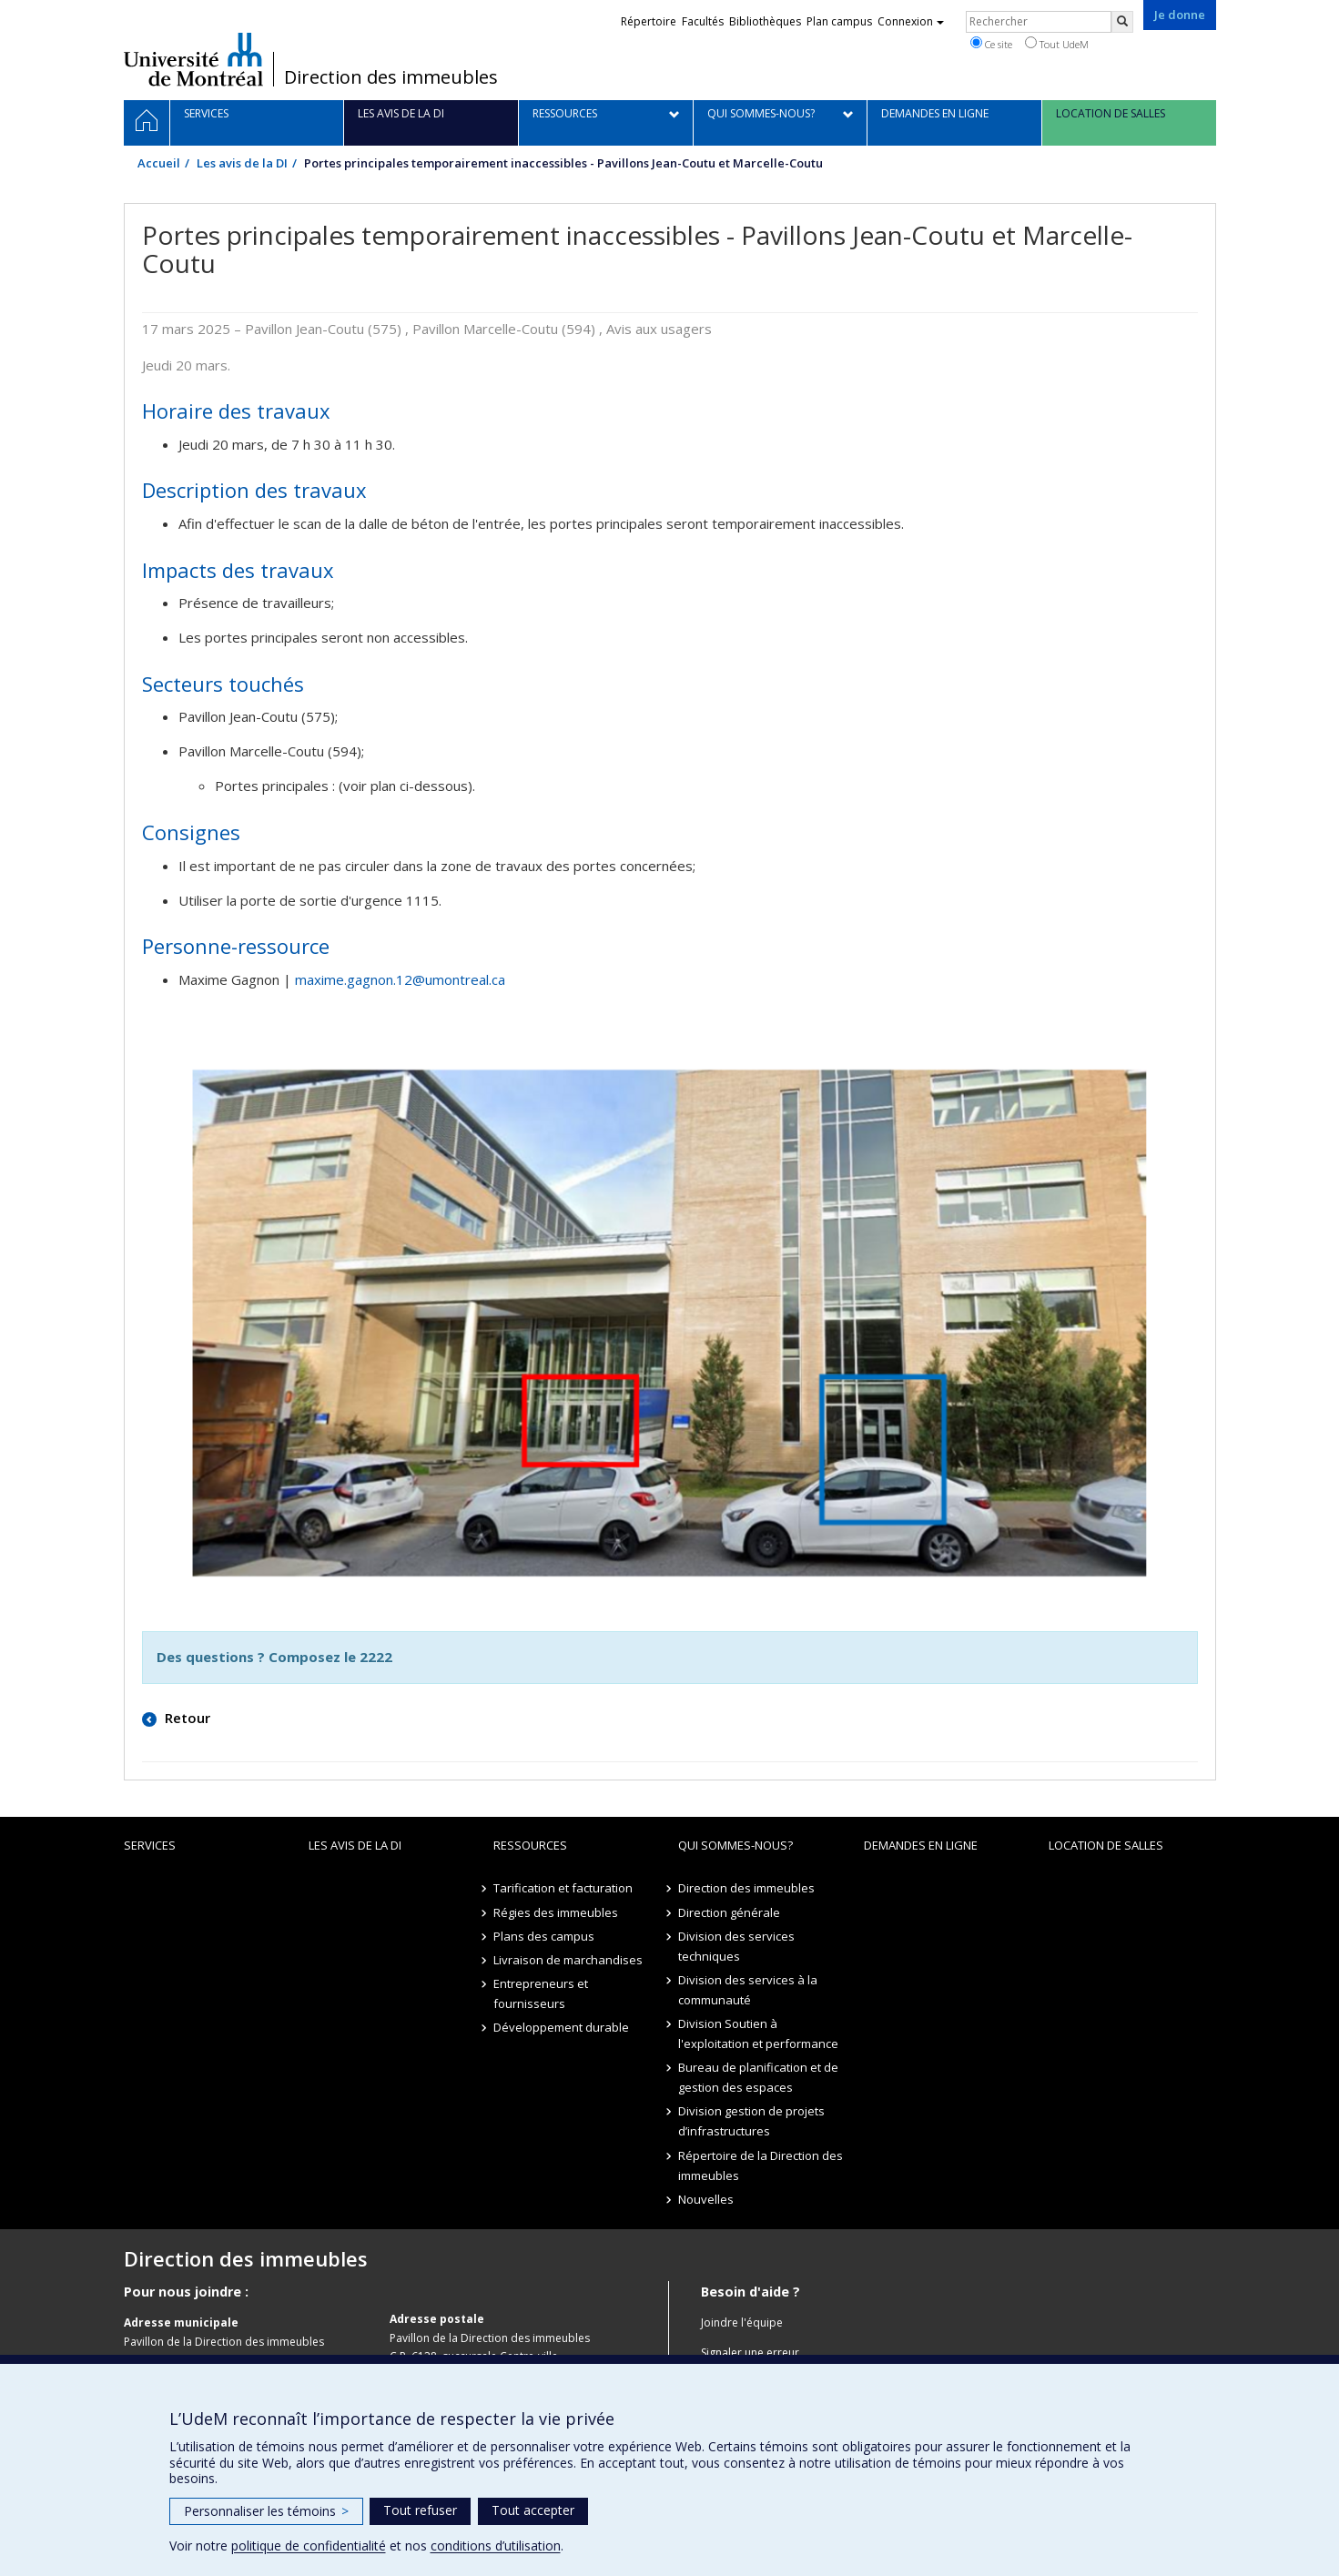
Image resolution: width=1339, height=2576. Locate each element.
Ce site (991, 43)
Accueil (158, 163)
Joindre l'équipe (742, 2322)
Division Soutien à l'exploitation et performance (758, 2033)
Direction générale (729, 1912)
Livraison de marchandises (568, 1960)
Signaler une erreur (750, 2352)
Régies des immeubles (555, 1912)
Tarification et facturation (563, 1888)
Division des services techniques (736, 1946)
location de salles (1106, 1845)
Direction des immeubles (391, 77)
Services (150, 1845)
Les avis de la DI (242, 163)
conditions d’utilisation (496, 2545)
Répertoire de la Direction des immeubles (760, 2165)
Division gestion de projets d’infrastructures (751, 2121)
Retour (185, 1718)
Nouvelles (706, 2199)
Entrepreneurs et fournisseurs (540, 1993)
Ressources (530, 1845)
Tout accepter (533, 2510)
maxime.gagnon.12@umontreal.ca (400, 979)
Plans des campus (543, 1936)
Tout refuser (420, 2510)
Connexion (910, 21)
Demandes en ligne (921, 1845)
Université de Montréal (193, 59)
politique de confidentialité (308, 2545)
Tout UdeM (1057, 43)
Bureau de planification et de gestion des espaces (758, 2077)
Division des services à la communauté (747, 1990)
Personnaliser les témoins (266, 2511)
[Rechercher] (1122, 22)
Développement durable (561, 2027)
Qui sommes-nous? (735, 1845)
